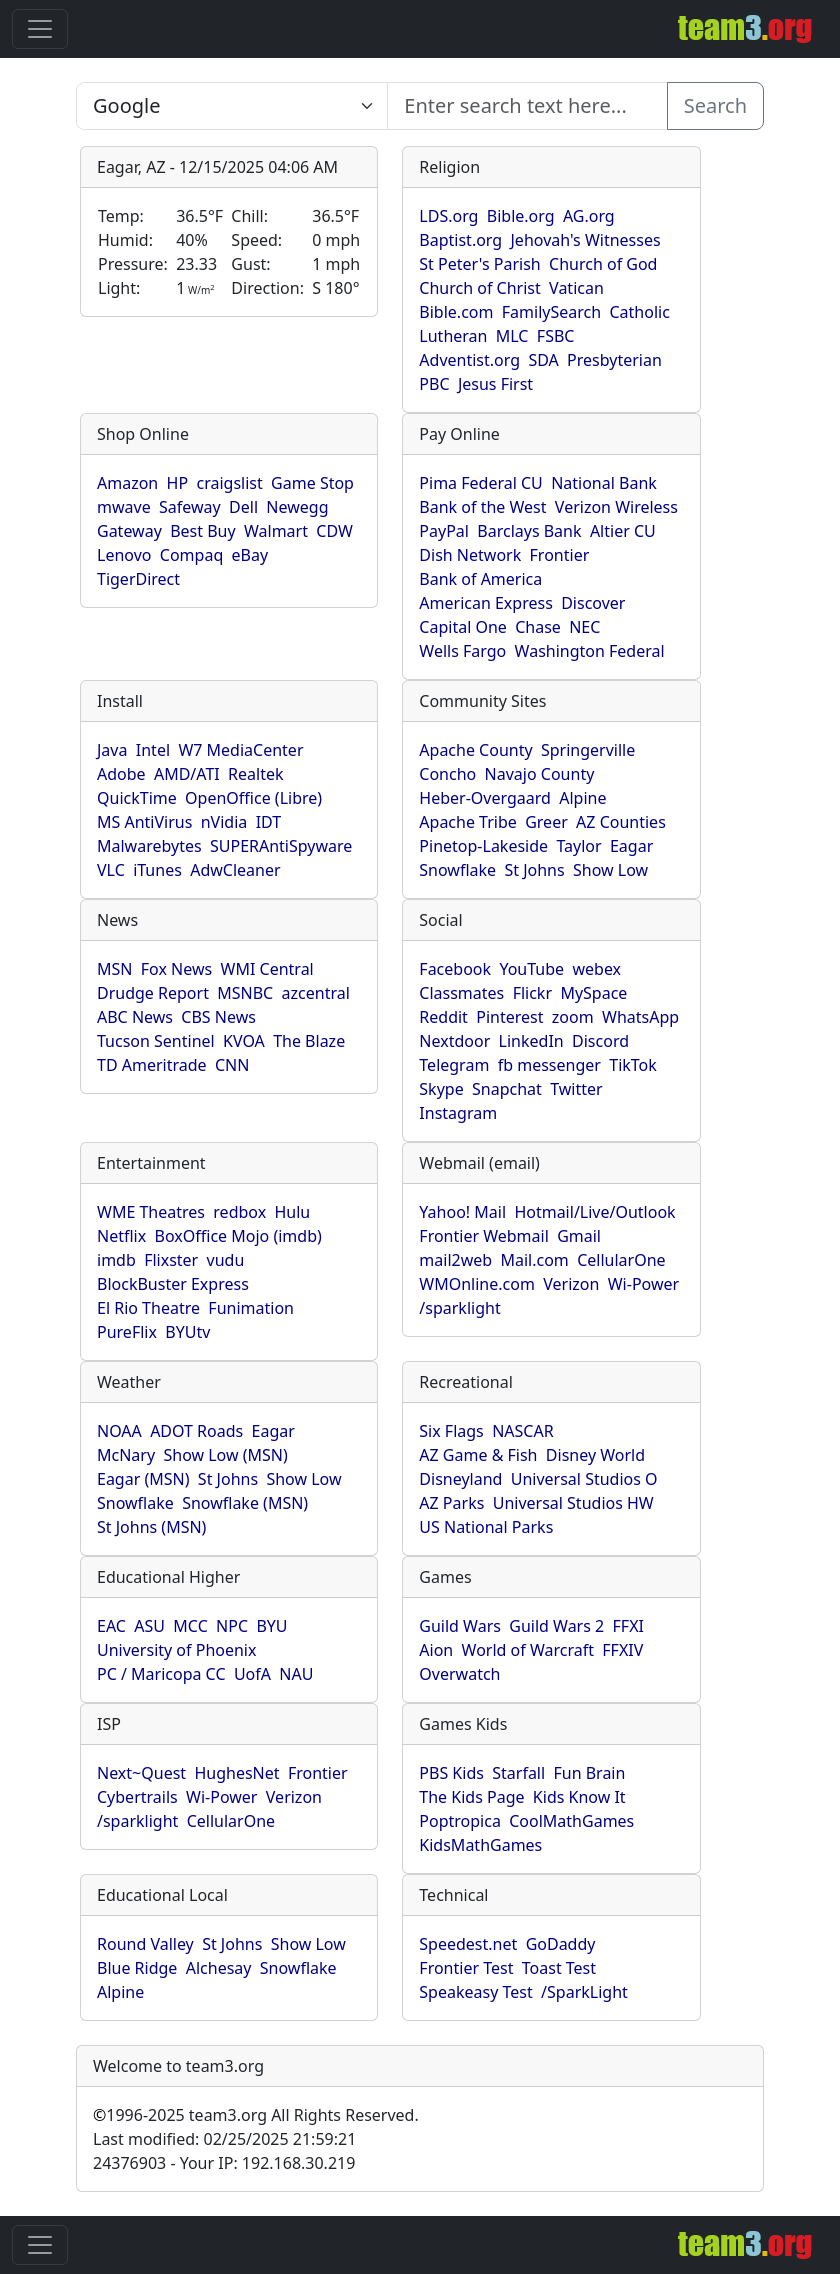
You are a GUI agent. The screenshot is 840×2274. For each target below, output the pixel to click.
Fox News (176, 969)
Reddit (443, 1017)
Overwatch (459, 1674)
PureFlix (127, 1332)
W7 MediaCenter (240, 750)
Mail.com (534, 1260)
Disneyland (460, 1479)
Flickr (532, 993)
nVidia (224, 822)
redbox (239, 1212)
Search (715, 105)
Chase (538, 627)
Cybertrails (137, 1797)
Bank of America (480, 579)
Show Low (610, 870)
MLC (512, 336)
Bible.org (521, 216)
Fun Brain (589, 1773)
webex (596, 969)
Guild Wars (460, 1626)
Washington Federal (590, 651)
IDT (269, 822)
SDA (543, 360)
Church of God (603, 264)
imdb (116, 1260)
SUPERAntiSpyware (281, 846)
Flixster (171, 1260)
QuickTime (137, 798)
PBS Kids (451, 1773)
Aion (436, 1650)
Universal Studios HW (573, 1503)
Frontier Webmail (483, 1236)
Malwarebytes (149, 846)
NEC (584, 627)
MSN (114, 969)
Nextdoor (454, 1041)
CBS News (218, 1017)
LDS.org (448, 216)
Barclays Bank (529, 531)
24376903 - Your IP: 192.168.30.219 (224, 2163)
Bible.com (456, 312)
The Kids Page (471, 1797)
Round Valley (145, 1944)
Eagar (631, 846)
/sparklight (459, 1308)
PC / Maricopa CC (161, 1674)
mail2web (455, 1260)
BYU (271, 1626)
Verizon (571, 1284)
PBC (434, 384)
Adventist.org (469, 360)
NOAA (119, 1431)
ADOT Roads (196, 1431)
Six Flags (451, 1431)
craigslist (229, 483)
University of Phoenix (176, 1650)
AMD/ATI (187, 774)
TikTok (633, 1065)
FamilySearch (551, 312)
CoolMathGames (571, 1821)
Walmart (276, 531)
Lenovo (124, 555)
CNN (232, 1065)
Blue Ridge (137, 1968)
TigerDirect (138, 579)
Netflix (121, 1236)
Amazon (127, 483)
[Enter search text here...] (232, 106)
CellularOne (621, 1260)
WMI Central (267, 969)
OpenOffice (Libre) (253, 798)
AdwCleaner (235, 870)
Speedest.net (468, 1944)
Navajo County (540, 774)
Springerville (588, 750)
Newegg (297, 507)
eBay (250, 555)
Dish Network (470, 555)
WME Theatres (151, 1212)
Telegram (454, 1065)
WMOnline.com (477, 1284)
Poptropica (460, 1821)
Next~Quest (141, 1773)
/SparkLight (584, 1992)
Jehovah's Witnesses (586, 240)
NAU (296, 1674)
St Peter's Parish (479, 264)
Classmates (461, 993)
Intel (153, 750)
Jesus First (495, 384)
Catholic (639, 312)
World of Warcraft (528, 1650)
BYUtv (187, 1332)
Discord (600, 1041)
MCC (190, 1626)
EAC (111, 1626)
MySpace (593, 993)
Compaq (191, 555)
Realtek (255, 774)
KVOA (244, 1041)
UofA (252, 1674)
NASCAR (522, 1431)
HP (178, 483)
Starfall (518, 1773)
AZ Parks (451, 1503)
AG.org (589, 216)
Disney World (595, 1455)
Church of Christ (479, 288)
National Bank (604, 483)
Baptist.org (460, 240)
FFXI (628, 1626)
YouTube (531, 969)
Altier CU (623, 531)
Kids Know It (579, 1797)
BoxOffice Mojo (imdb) (238, 1236)
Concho (447, 774)
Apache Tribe (468, 822)
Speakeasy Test (475, 1992)
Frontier (560, 555)
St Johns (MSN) (151, 1527)
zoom (573, 1017)
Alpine (582, 798)
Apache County (475, 750)
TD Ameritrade (152, 1065)
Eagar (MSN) (143, 1479)
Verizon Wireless (616, 507)
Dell (243, 507)
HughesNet (236, 1773)
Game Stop (312, 483)
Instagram (458, 1113)
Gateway (129, 531)
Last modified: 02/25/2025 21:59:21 (224, 2139)
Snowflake (457, 870)
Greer (546, 822)
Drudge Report (153, 993)
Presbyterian (614, 360)
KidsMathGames (480, 1845)
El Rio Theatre (148, 1308)
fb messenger (549, 1065)
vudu (226, 1260)
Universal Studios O (584, 1479)
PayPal (444, 531)
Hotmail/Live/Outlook (594, 1212)
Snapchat (507, 1089)
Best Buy (202, 531)
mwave (124, 507)
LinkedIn (531, 1041)
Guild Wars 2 (556, 1626)
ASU (149, 1626)
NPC (232, 1626)
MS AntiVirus (144, 822)
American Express (486, 603)
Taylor (578, 846)
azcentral (316, 993)
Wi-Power (643, 1284)
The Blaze (309, 1041)
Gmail (579, 1236)
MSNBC (245, 993)
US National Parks (486, 1527)
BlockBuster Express (173, 1284)
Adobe (121, 774)
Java (112, 750)
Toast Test (559, 1968)
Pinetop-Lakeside (483, 846)
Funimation (251, 1308)
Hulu (293, 1212)
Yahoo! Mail (462, 1212)
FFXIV (622, 1650)
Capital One (463, 627)
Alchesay (219, 1968)
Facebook (455, 969)
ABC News (135, 1017)
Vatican (576, 288)
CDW (334, 531)
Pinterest (509, 1017)
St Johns (534, 870)
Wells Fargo (462, 651)
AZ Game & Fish (478, 1455)
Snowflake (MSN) (245, 1503)
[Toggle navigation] (40, 29)
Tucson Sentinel (156, 1041)
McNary (126, 1455)
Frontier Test (466, 1968)
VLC (111, 870)
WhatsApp (640, 1017)
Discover (593, 603)
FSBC (556, 336)
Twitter (576, 1089)
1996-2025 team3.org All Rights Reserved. (256, 2115)
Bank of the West (482, 507)
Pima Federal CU (480, 483)
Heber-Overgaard (485, 798)
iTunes (157, 870)
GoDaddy (561, 1944)
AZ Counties (621, 822)
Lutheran (453, 336)
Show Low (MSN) (225, 1455)
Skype (441, 1089)
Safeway (190, 507)
